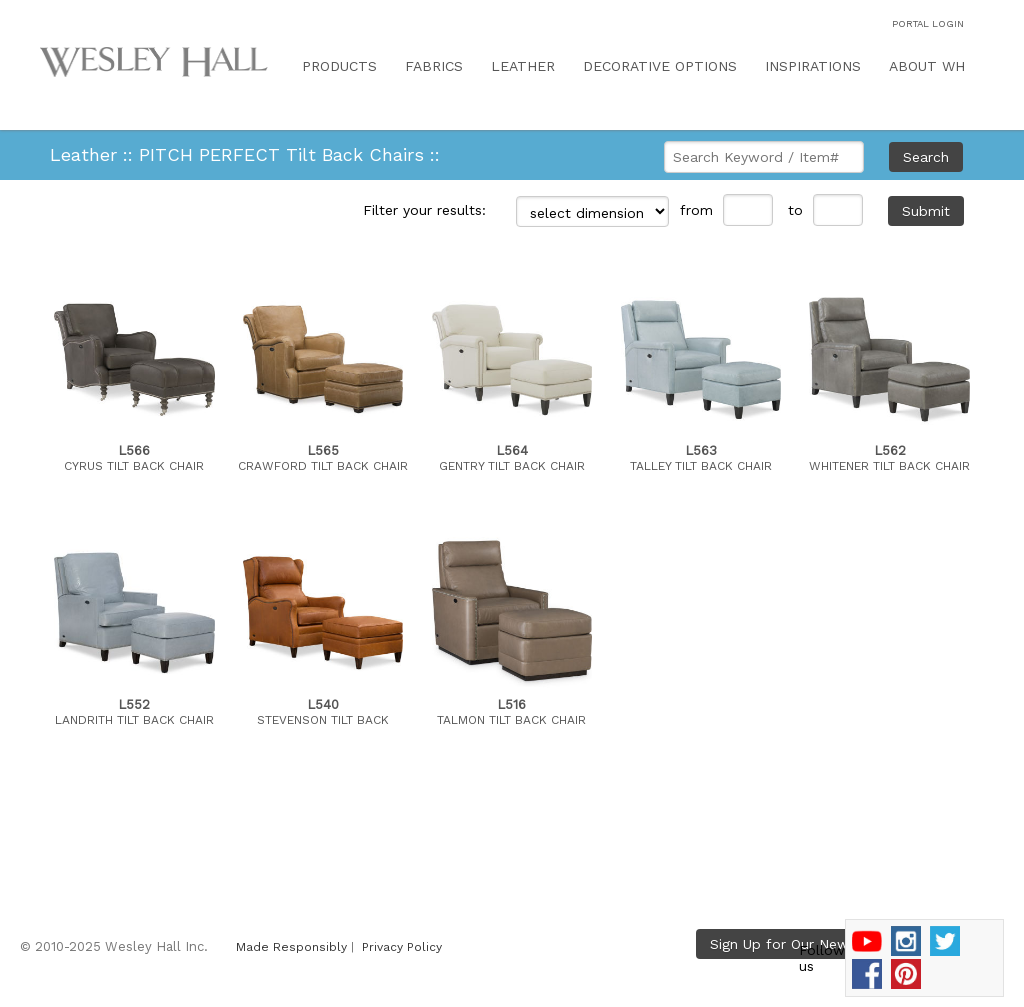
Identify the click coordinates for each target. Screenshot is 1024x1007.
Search (926, 157)
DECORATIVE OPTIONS (660, 66)
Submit (926, 211)
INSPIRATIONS (813, 66)
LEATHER (523, 66)
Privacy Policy (402, 947)
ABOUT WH (927, 66)
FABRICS (434, 66)
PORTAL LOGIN (928, 23)
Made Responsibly (291, 947)
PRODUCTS (339, 66)
